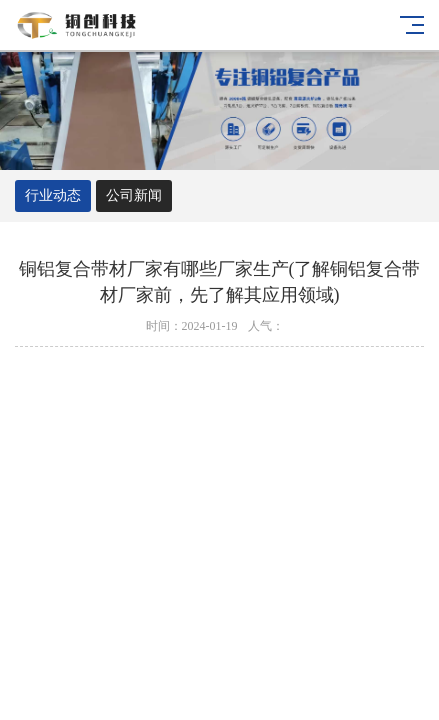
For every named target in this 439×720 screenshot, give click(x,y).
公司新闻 (134, 195)
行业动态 (53, 195)
